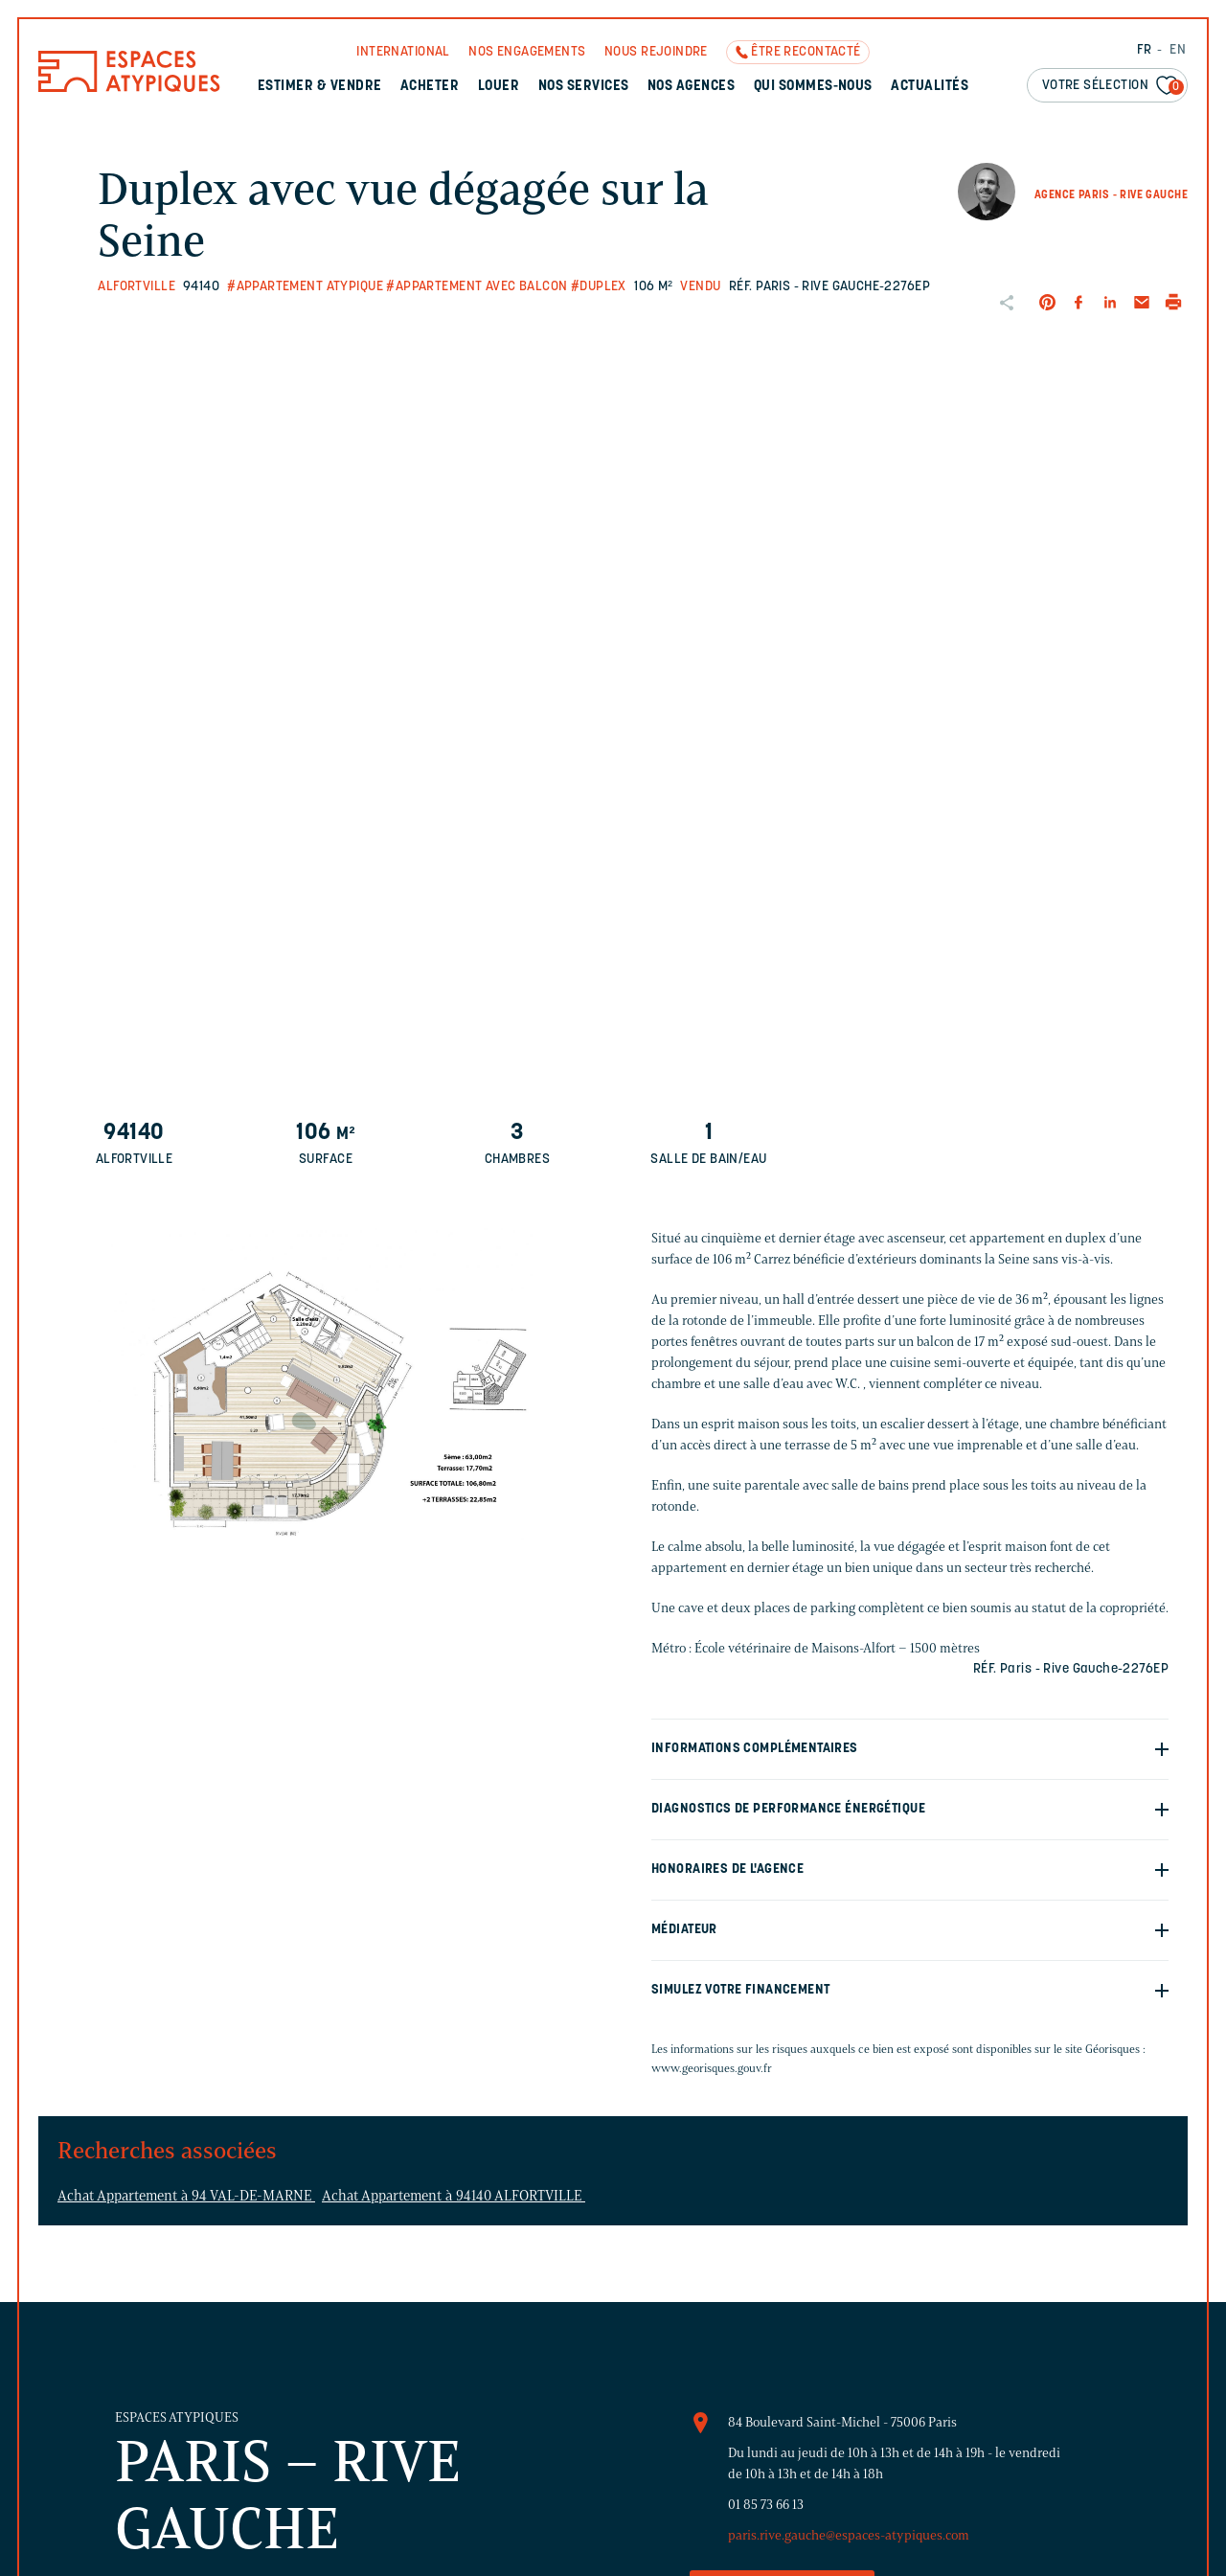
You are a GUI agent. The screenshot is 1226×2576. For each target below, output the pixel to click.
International (402, 52)
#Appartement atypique (305, 287)
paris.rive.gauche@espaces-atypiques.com (848, 2535)
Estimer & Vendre (320, 87)
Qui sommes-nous (813, 87)
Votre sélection (1113, 87)
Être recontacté (805, 52)
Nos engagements (526, 52)
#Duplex (598, 287)
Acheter (429, 87)
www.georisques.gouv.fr (711, 2068)
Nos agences (691, 87)
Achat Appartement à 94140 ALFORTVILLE (453, 2195)
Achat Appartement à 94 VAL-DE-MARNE (186, 2195)
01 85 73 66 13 (766, 2504)
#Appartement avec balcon (476, 287)
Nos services (583, 87)
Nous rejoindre (656, 52)
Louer (498, 87)
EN (1177, 50)
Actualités (929, 87)
